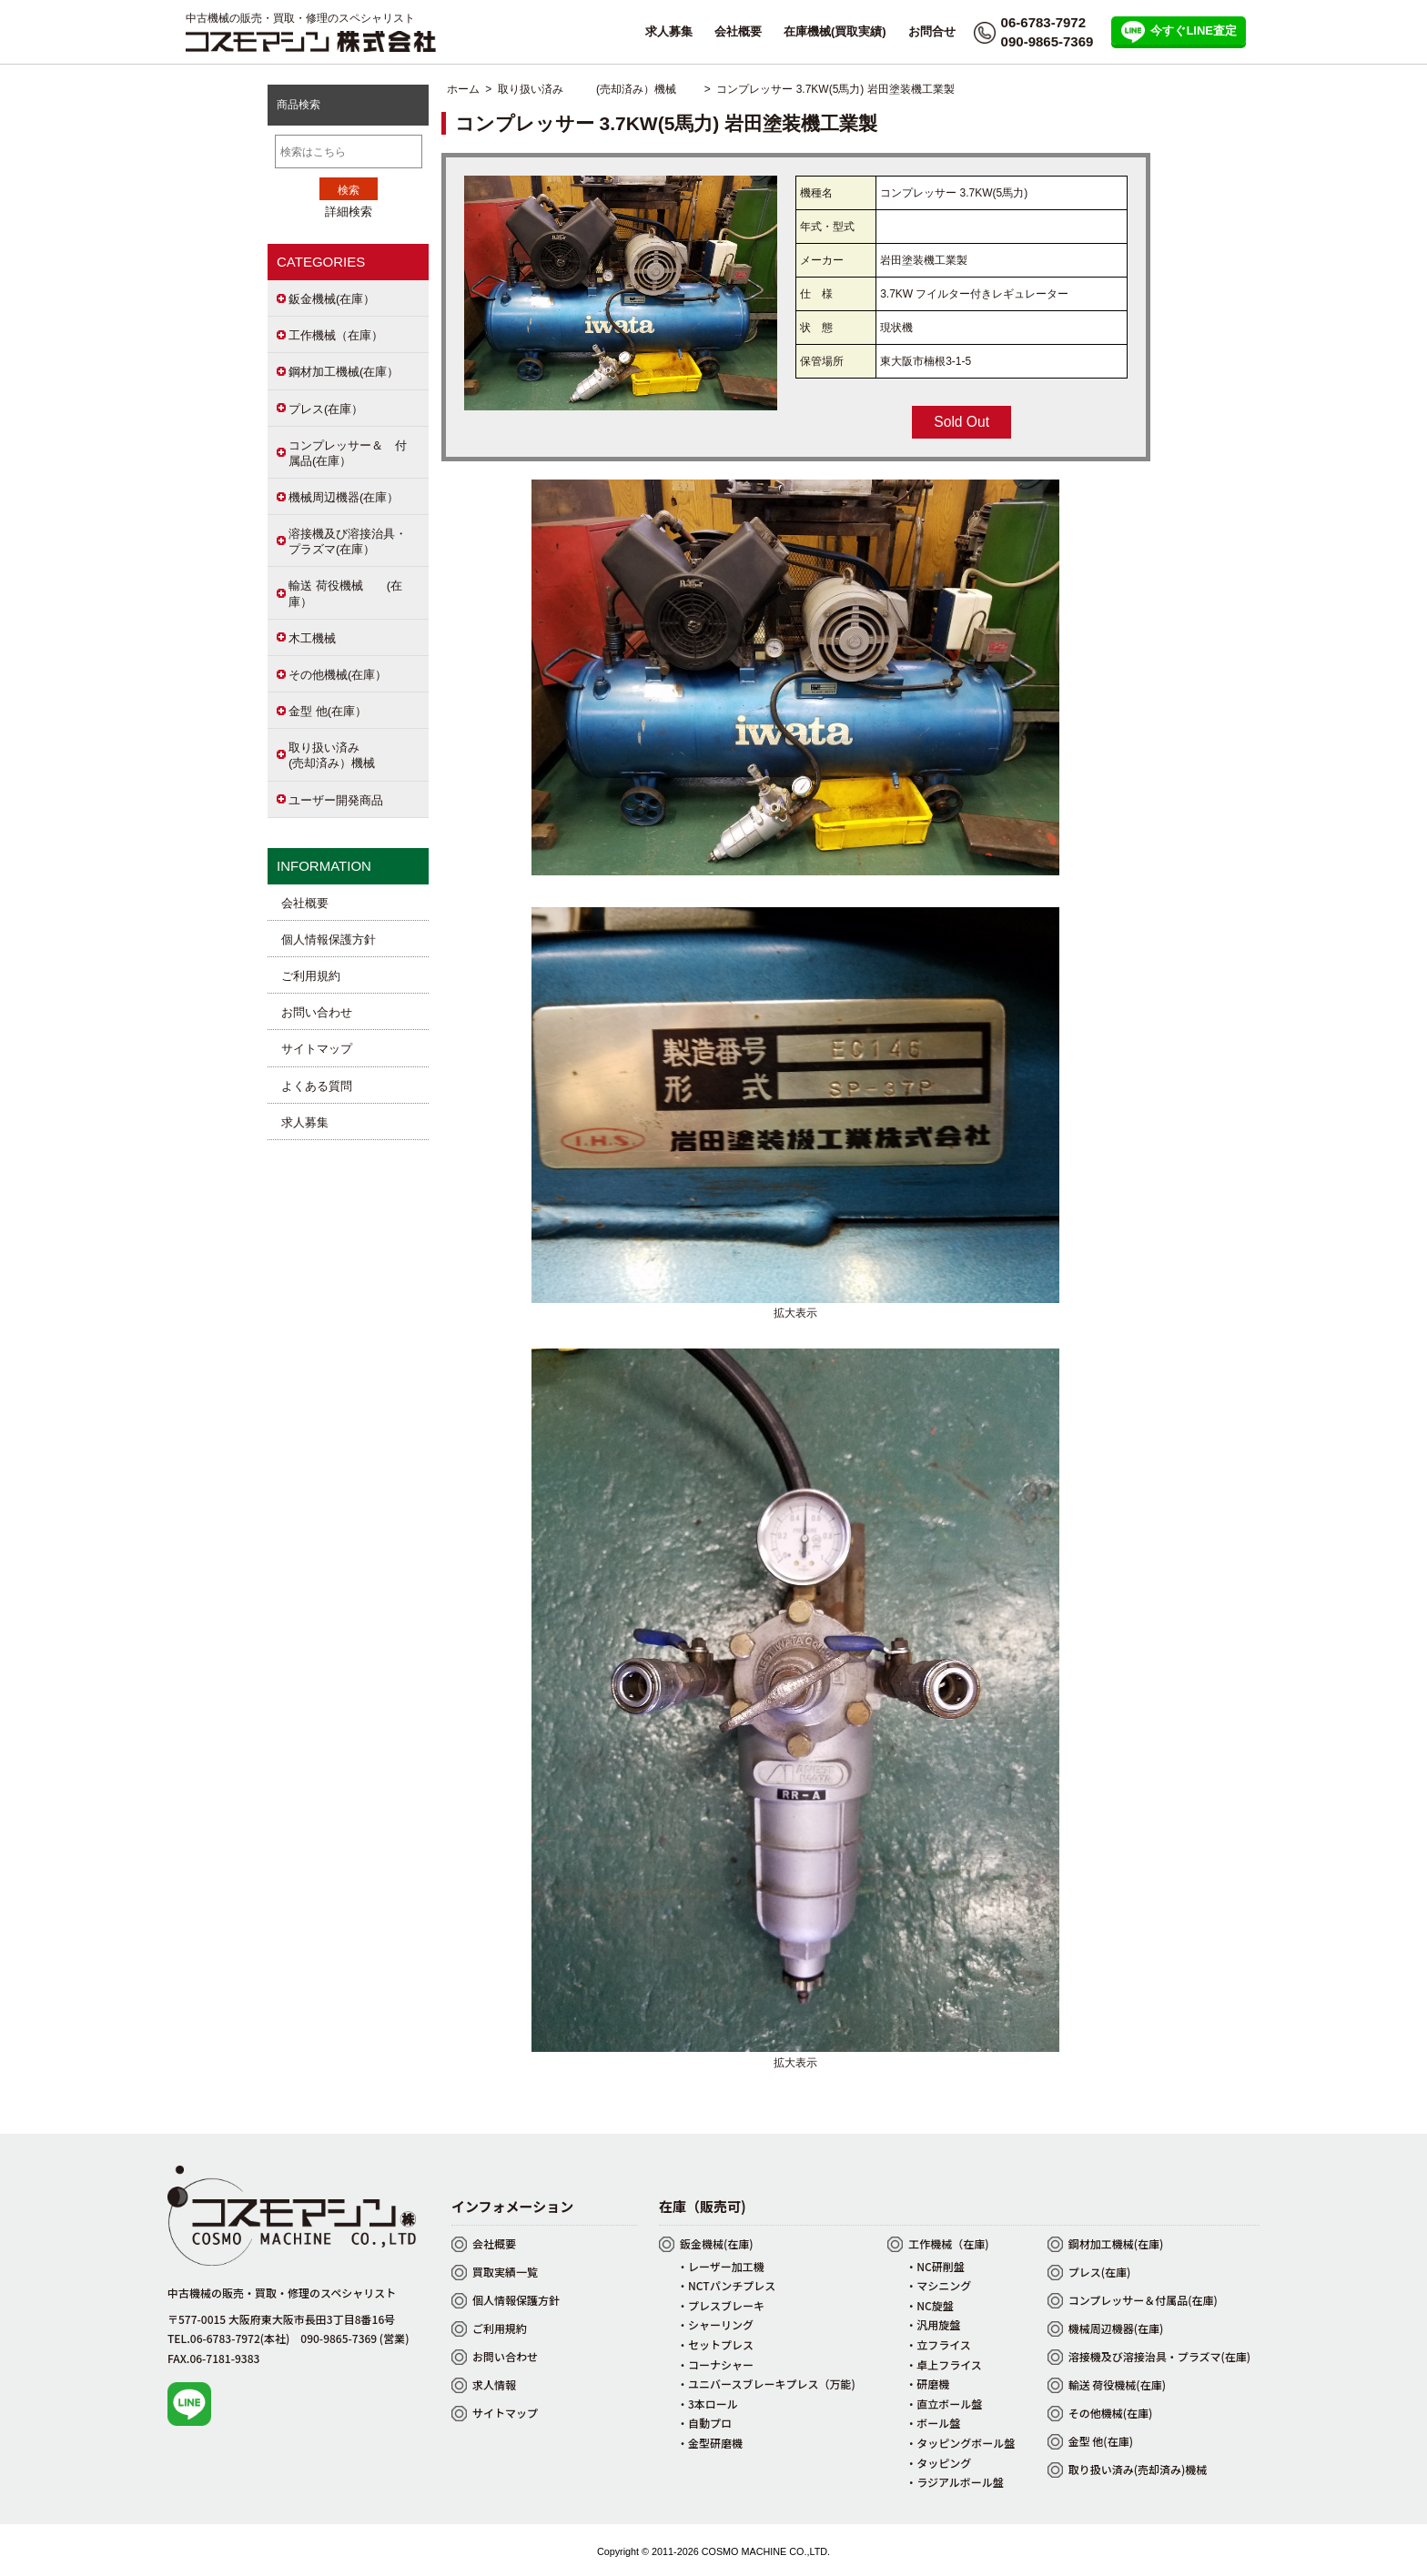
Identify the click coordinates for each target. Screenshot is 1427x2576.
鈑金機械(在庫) (717, 2243)
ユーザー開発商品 (335, 800)
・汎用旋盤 (933, 2324)
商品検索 (298, 104)
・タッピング (938, 2462)
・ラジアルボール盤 (955, 2482)
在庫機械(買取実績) (835, 31)
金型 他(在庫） (327, 711)
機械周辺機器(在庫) (1116, 2328)
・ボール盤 (933, 2422)
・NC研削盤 (935, 2266)
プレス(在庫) (1099, 2271)
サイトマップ (316, 1049)
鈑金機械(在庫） (331, 299)
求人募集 (669, 31)
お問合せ (932, 31)
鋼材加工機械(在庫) (1116, 2243)
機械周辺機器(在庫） (343, 497)
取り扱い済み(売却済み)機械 (1138, 2469)
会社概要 (738, 31)
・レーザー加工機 (720, 2266)
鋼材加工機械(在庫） (343, 372)
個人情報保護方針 (328, 939)
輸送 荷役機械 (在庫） (345, 593)
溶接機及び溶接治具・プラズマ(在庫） (347, 541)
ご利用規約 (310, 976)
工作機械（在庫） (335, 335)
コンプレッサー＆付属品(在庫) (1143, 2300)
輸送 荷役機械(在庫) (1117, 2384)
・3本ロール (707, 2403)
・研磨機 (927, 2383)
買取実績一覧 (505, 2271)
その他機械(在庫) (1110, 2412)
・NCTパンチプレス (726, 2285)
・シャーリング (715, 2324)
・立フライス (938, 2344)
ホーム (463, 89)
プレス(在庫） (325, 409)
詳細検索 (348, 211)
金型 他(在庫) (1100, 2441)
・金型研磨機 (710, 2442)
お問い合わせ (316, 1012)
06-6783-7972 (1043, 22)
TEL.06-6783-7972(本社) (228, 2338)
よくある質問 (316, 1086)
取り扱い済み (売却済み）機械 (598, 89)
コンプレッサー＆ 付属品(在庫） (347, 453)
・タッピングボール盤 (960, 2442)
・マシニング (938, 2285)
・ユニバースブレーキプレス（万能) (766, 2383)
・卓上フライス (944, 2364)
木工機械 (312, 638)
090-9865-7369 (1047, 41)
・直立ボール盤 (944, 2403)
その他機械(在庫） (337, 675)
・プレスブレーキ (720, 2305)
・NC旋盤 (930, 2305)
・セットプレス (715, 2344)
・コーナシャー (715, 2364)
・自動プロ (704, 2422)
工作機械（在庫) (948, 2243)
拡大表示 (795, 1306)
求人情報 (494, 2384)
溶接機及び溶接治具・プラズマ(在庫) (1159, 2356)
